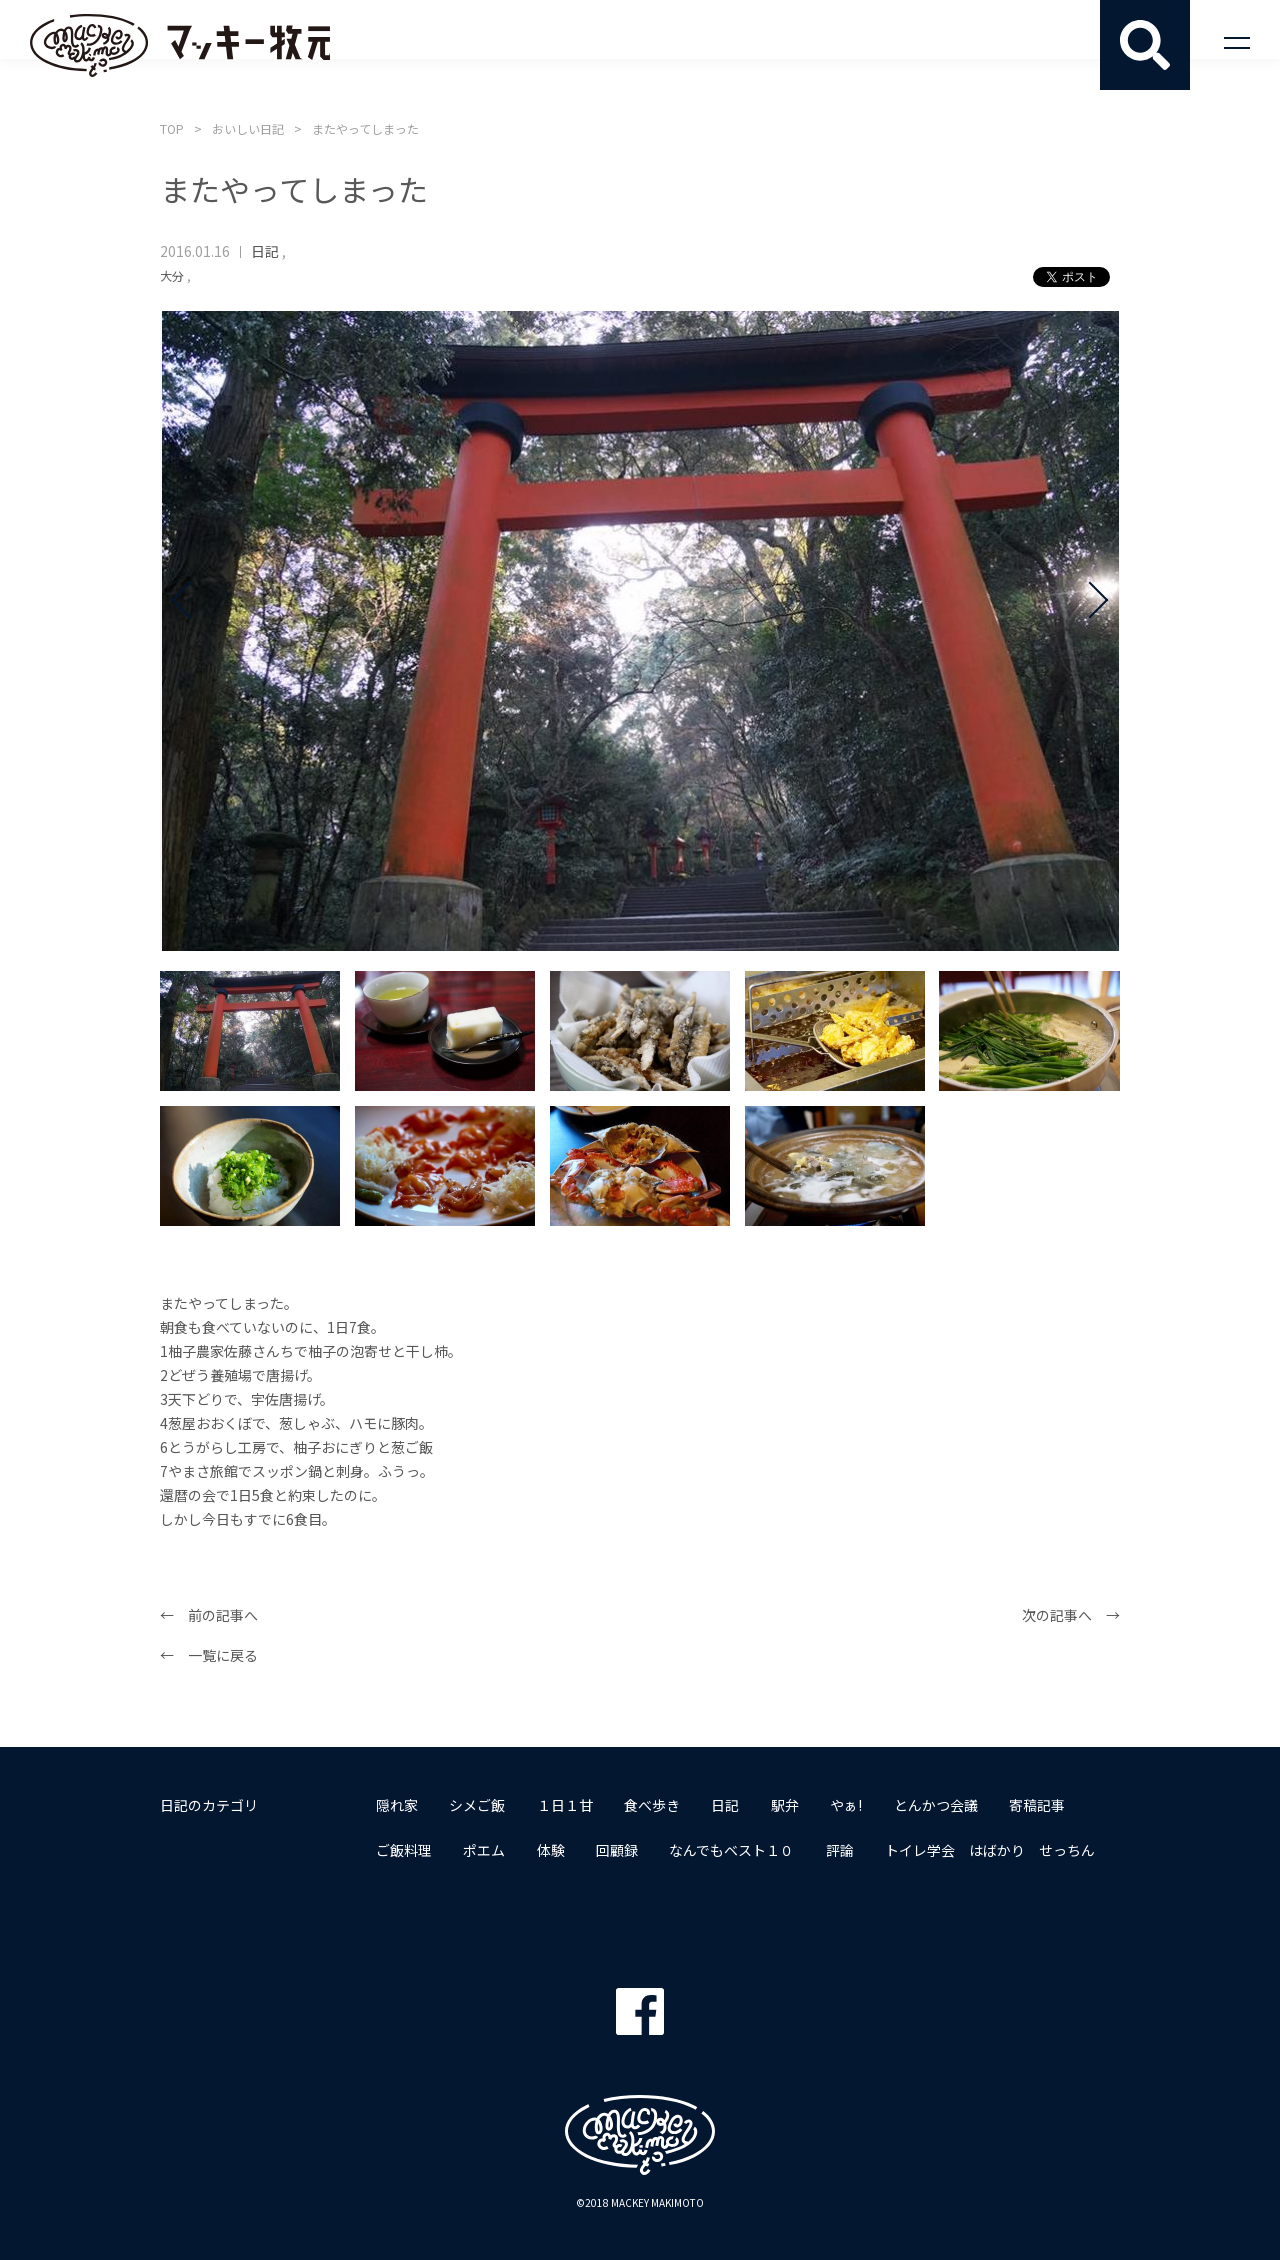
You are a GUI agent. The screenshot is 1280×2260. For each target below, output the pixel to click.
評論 (843, 1850)
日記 (265, 251)
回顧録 (619, 1850)
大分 (172, 275)
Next (1090, 631)
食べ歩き (654, 1804)
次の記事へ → (1071, 1616)
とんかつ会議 (940, 1804)
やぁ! (850, 1804)
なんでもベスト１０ (734, 1850)
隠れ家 (397, 1804)
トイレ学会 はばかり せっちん (994, 1850)
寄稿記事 (1042, 1804)
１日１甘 (566, 1804)
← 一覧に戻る (209, 1656)
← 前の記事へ (209, 1616)
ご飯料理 (404, 1850)
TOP (172, 128)
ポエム (485, 1850)
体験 (552, 1850)
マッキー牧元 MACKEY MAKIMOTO (180, 45)
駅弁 (788, 1804)
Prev (190, 631)
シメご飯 (478, 1804)
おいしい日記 (248, 128)
